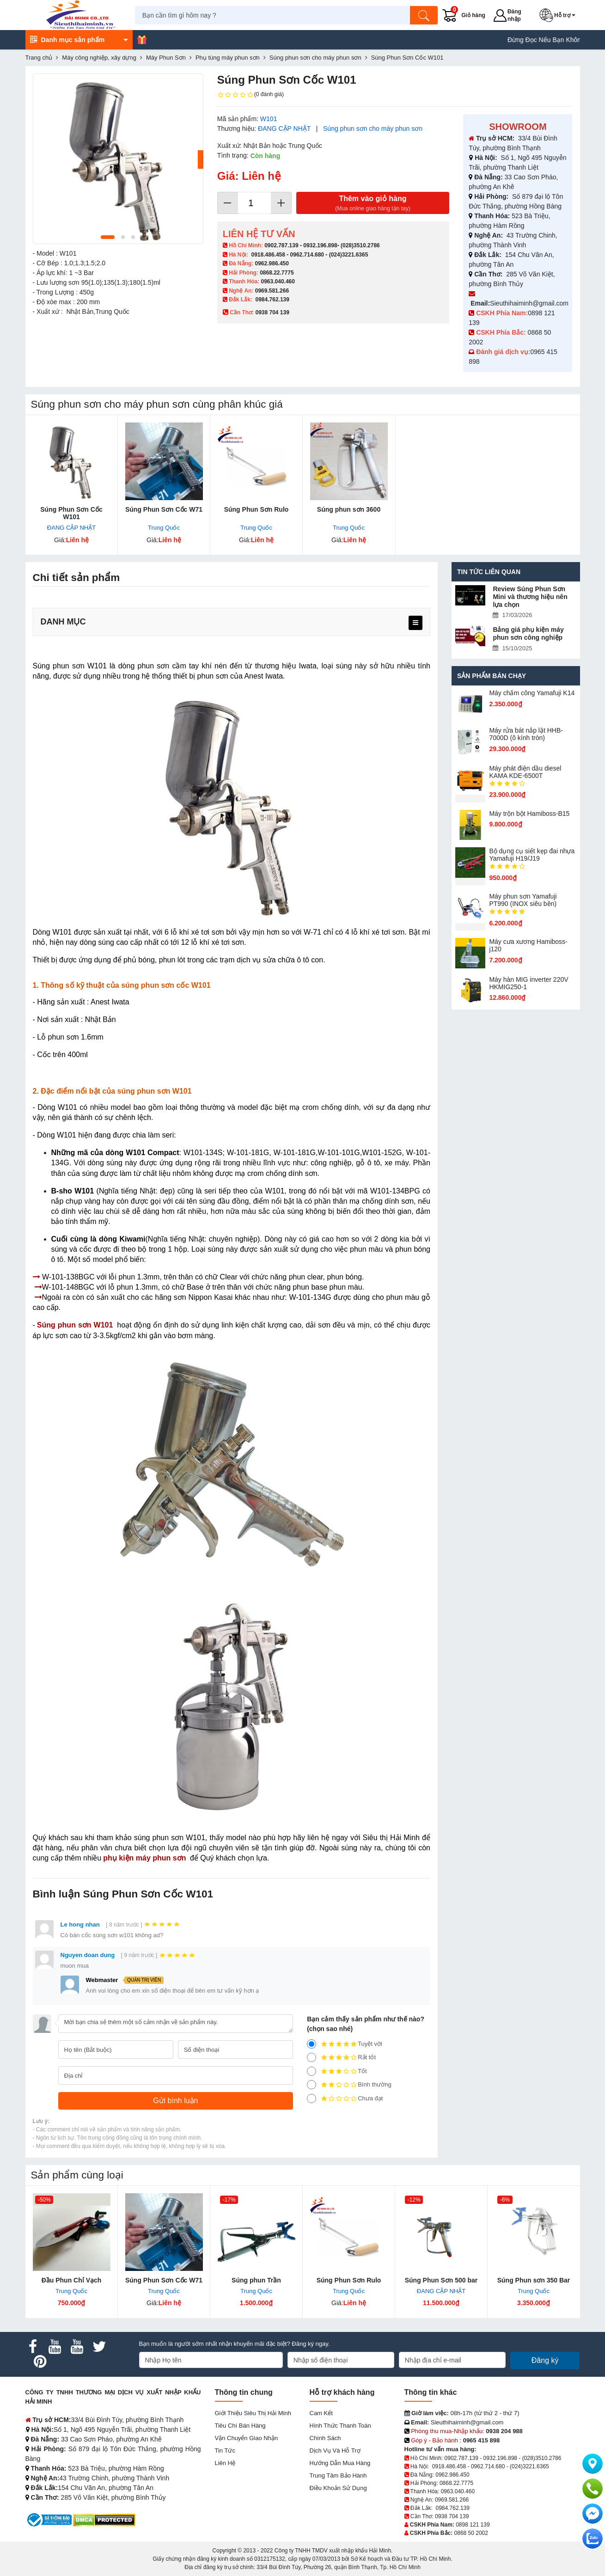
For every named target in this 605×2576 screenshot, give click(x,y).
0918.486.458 (268, 254)
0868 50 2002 (471, 2533)
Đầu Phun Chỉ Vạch (72, 2280)
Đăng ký (545, 2360)
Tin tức (225, 2450)
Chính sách (325, 2438)
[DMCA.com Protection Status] (104, 2519)
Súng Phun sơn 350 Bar (533, 2280)
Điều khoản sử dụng (338, 2487)
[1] (311, 2098)
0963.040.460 (278, 281)
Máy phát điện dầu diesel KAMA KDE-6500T (525, 772)
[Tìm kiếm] (425, 15)
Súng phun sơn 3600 (348, 509)
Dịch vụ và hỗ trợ (335, 2450)
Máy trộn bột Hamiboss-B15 (529, 813)
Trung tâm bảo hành (338, 2475)
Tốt (337, 2071)
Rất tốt (341, 2057)
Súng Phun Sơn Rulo (256, 509)
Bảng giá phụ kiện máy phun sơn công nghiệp (528, 633)
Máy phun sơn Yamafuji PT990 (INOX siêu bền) (522, 900)
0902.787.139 (281, 245)
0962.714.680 (307, 254)
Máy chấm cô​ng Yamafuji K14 (531, 693)
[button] (560, 15)
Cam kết (321, 2413)
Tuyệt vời (344, 2044)
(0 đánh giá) (250, 95)
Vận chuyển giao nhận (246, 2438)
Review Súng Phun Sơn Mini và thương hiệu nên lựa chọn (530, 596)
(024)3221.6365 (348, 254)
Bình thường (349, 2084)
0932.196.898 (320, 245)
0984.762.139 (272, 299)
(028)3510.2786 (360, 245)
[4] (311, 2057)
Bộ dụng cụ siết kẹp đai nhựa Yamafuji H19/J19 (531, 854)
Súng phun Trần (256, 2280)
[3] (311, 2071)
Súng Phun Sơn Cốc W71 (163, 509)
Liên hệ (225, 2463)
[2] (311, 2084)
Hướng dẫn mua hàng (340, 2463)
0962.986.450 (272, 263)
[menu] (415, 623)
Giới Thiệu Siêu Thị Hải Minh (253, 2413)
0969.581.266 (272, 291)
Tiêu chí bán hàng (240, 2425)
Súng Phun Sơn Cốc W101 (71, 513)
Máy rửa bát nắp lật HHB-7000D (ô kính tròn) (526, 734)
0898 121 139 (472, 2524)
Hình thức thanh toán (340, 2425)
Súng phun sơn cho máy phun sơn (372, 128)
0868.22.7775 (276, 272)
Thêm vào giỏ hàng (373, 204)
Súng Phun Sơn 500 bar (441, 2280)
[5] (311, 2044)
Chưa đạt (345, 2098)
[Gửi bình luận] (175, 2101)
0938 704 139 (452, 2516)
